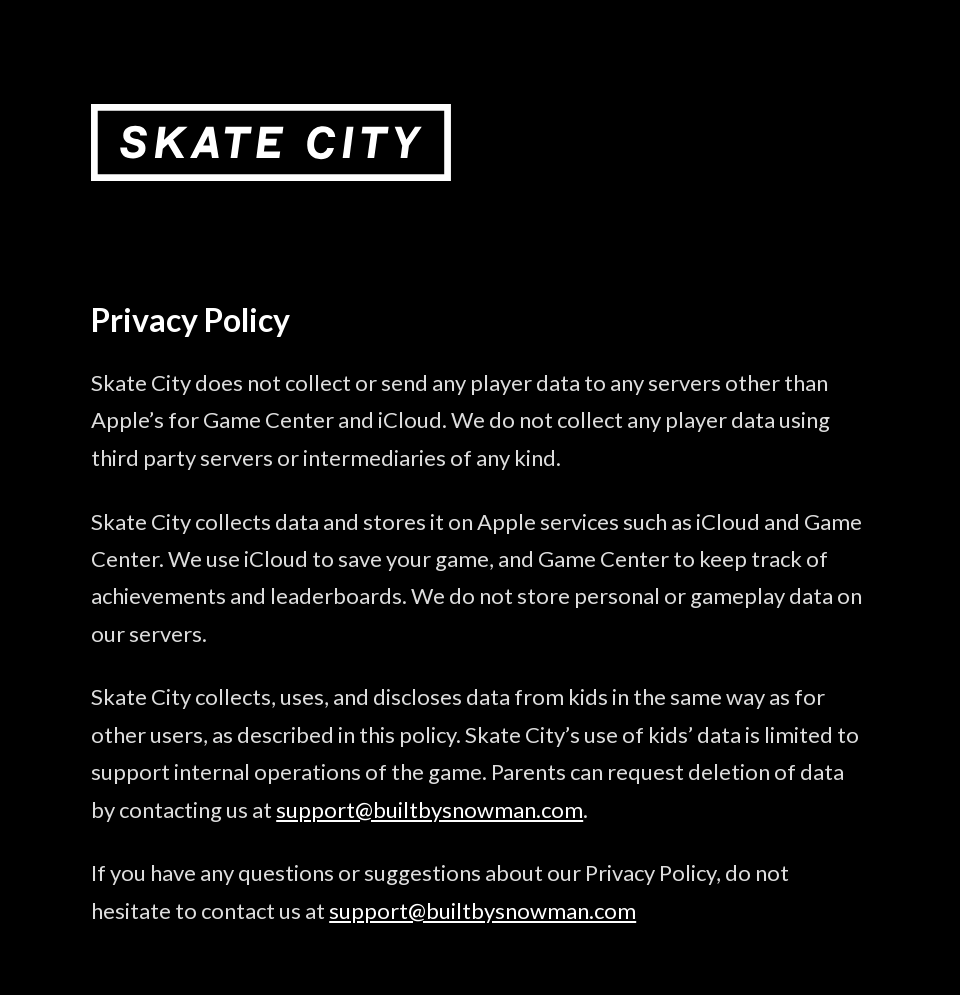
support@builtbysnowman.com (429, 809)
